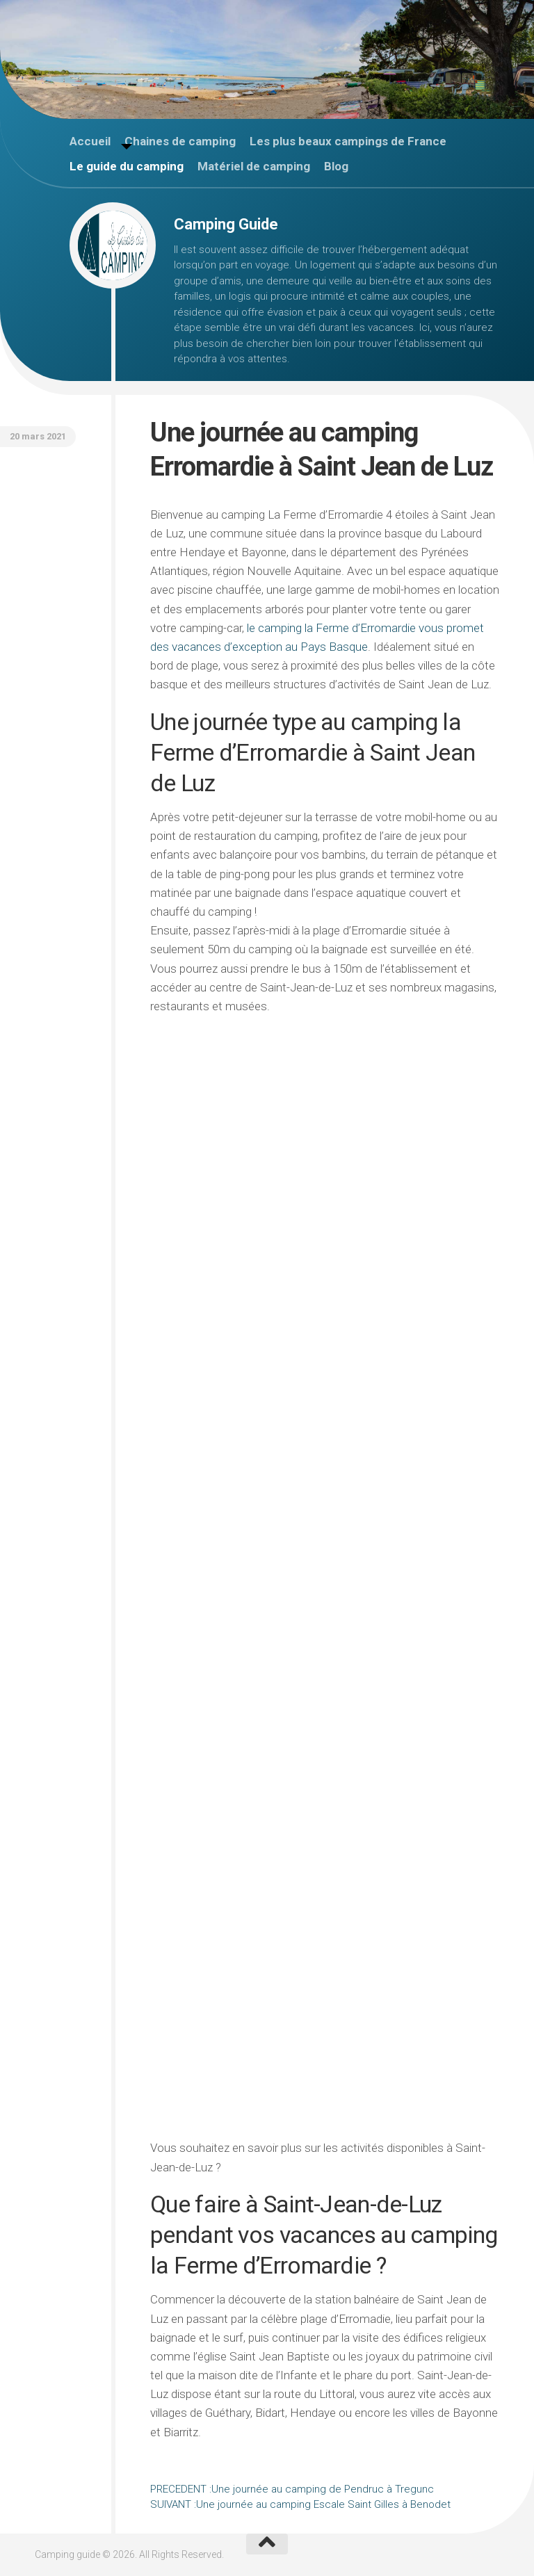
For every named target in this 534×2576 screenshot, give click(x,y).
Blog (336, 166)
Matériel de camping (253, 166)
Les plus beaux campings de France (348, 141)
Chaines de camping (180, 141)
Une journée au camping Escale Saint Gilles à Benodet (300, 2504)
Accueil (90, 141)
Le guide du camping (127, 166)
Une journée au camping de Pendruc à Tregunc (292, 2489)
